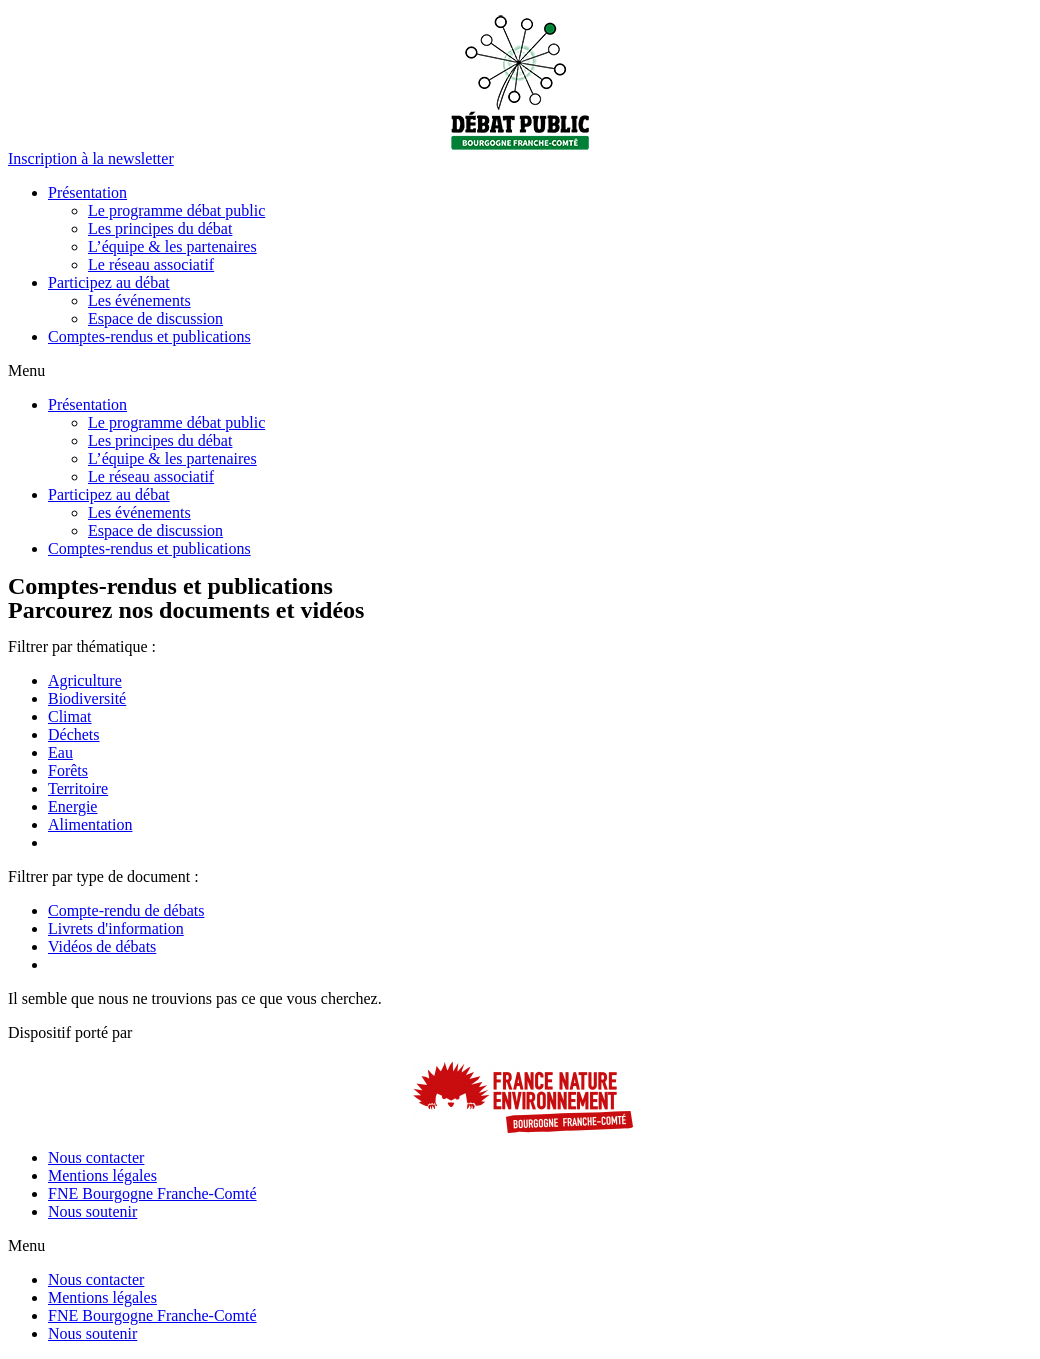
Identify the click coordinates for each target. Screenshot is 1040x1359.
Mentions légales (102, 1175)
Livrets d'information (116, 928)
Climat (70, 716)
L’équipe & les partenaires (172, 246)
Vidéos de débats (102, 946)
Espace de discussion (155, 318)
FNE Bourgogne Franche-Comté (152, 1193)
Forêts (68, 770)
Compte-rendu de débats (126, 910)
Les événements (139, 300)
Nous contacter (96, 1157)
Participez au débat (109, 282)
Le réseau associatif (151, 264)
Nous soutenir (92, 1211)
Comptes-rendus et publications (149, 336)
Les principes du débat (160, 228)
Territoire (78, 788)
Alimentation (90, 824)
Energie (72, 806)
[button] (91, 158)
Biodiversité (87, 698)
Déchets (74, 734)
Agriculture (85, 680)
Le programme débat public (176, 210)
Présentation (87, 192)
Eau (60, 752)
